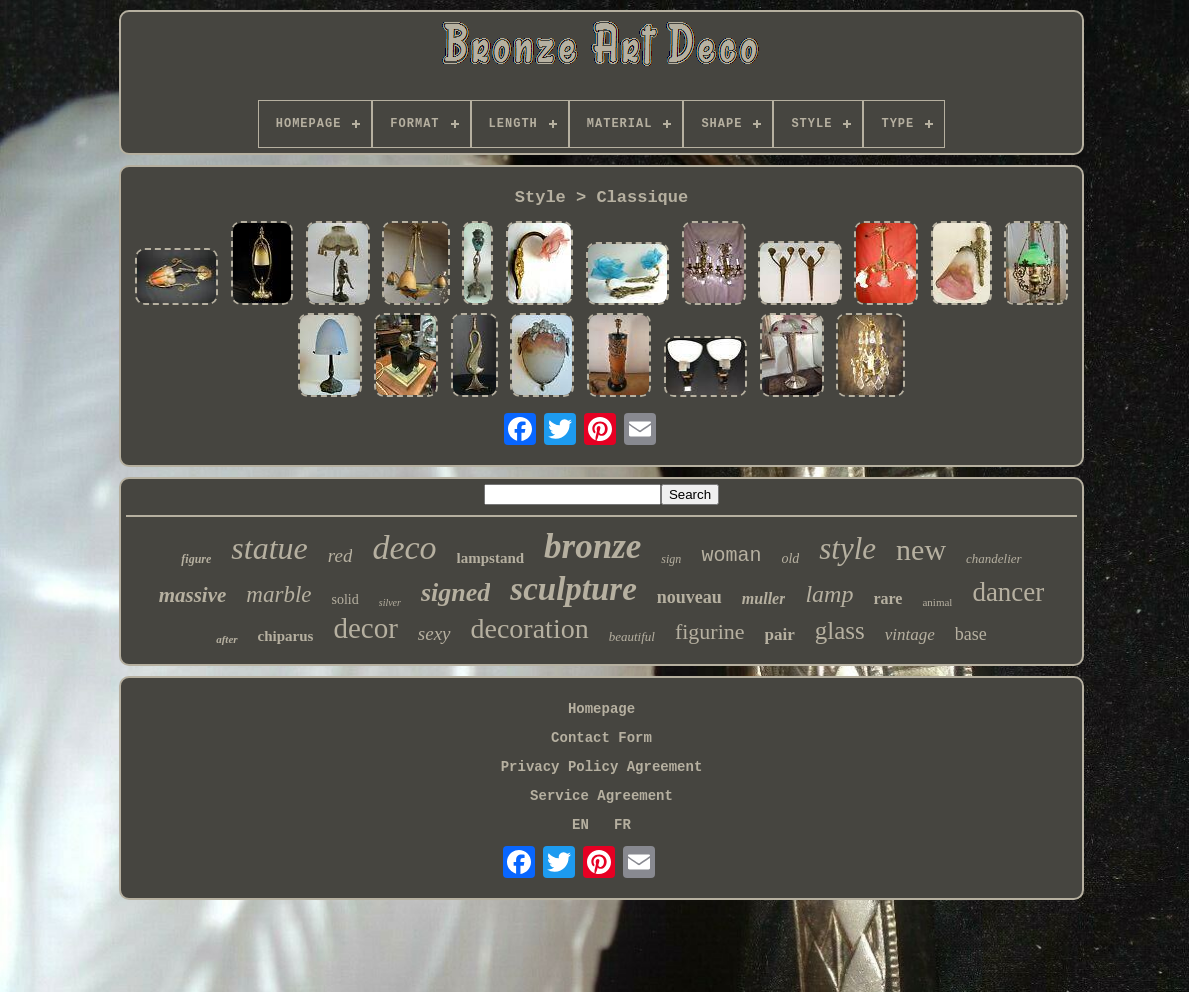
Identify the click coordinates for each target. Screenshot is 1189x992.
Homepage (601, 709)
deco (404, 547)
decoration (530, 628)
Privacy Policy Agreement (602, 767)
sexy (434, 633)
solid (345, 599)
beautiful (632, 636)
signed (455, 592)
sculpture (573, 589)
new (921, 549)
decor (365, 628)
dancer (1008, 592)
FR (622, 825)
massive (193, 595)
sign (671, 559)
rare (887, 598)
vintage (910, 634)
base (971, 634)
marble (278, 594)
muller (764, 598)
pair (780, 634)
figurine (710, 631)
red (340, 555)
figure (196, 559)
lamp (829, 594)
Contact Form (601, 738)
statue (269, 548)
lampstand (491, 558)
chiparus (286, 636)
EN (580, 825)
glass (840, 630)
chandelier (994, 558)
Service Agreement (601, 796)
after (226, 639)
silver (390, 602)
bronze (592, 546)
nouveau (689, 597)
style (847, 548)
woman (731, 555)
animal (937, 602)
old (790, 558)
